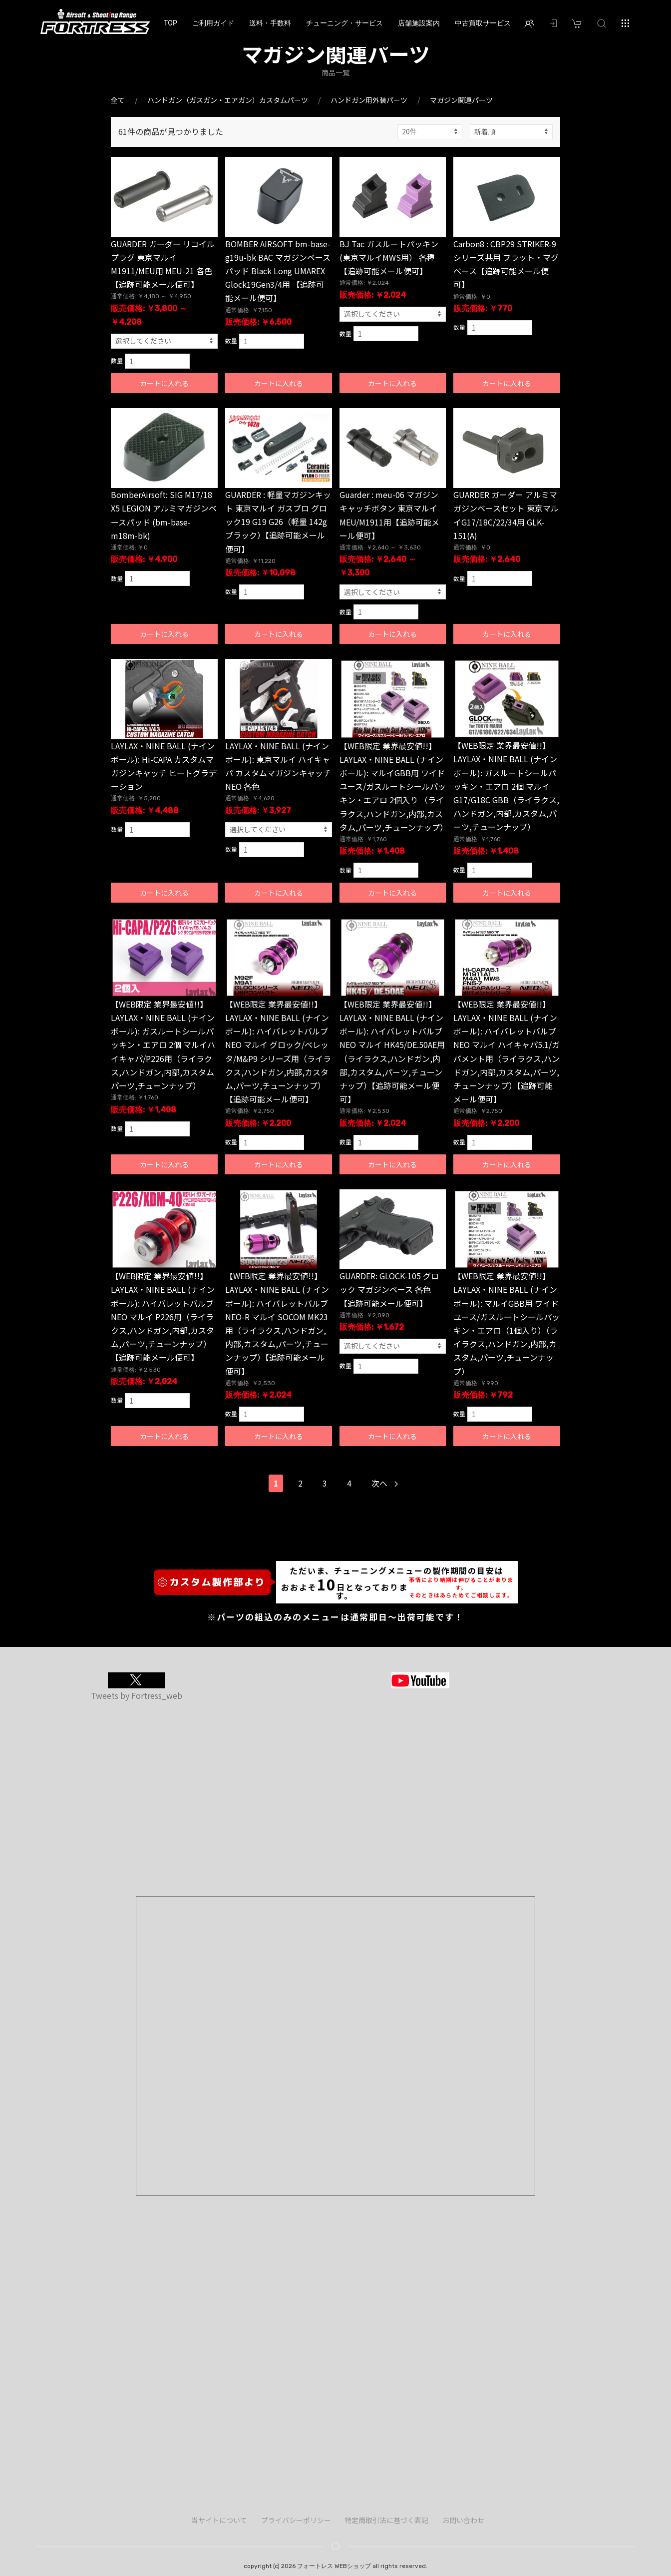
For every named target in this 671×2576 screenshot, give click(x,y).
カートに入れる (164, 383)
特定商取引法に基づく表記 (386, 2520)
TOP (170, 23)
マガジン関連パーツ (461, 100)
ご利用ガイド (213, 23)
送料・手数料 (270, 23)
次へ (384, 1483)
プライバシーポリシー (296, 2520)
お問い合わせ (463, 2520)
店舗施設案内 (419, 23)
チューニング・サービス (344, 23)
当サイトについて (219, 2520)
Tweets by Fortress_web (136, 1695)
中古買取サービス (483, 23)
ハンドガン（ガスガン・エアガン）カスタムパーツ (227, 100)
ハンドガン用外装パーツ (369, 100)
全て (118, 100)
